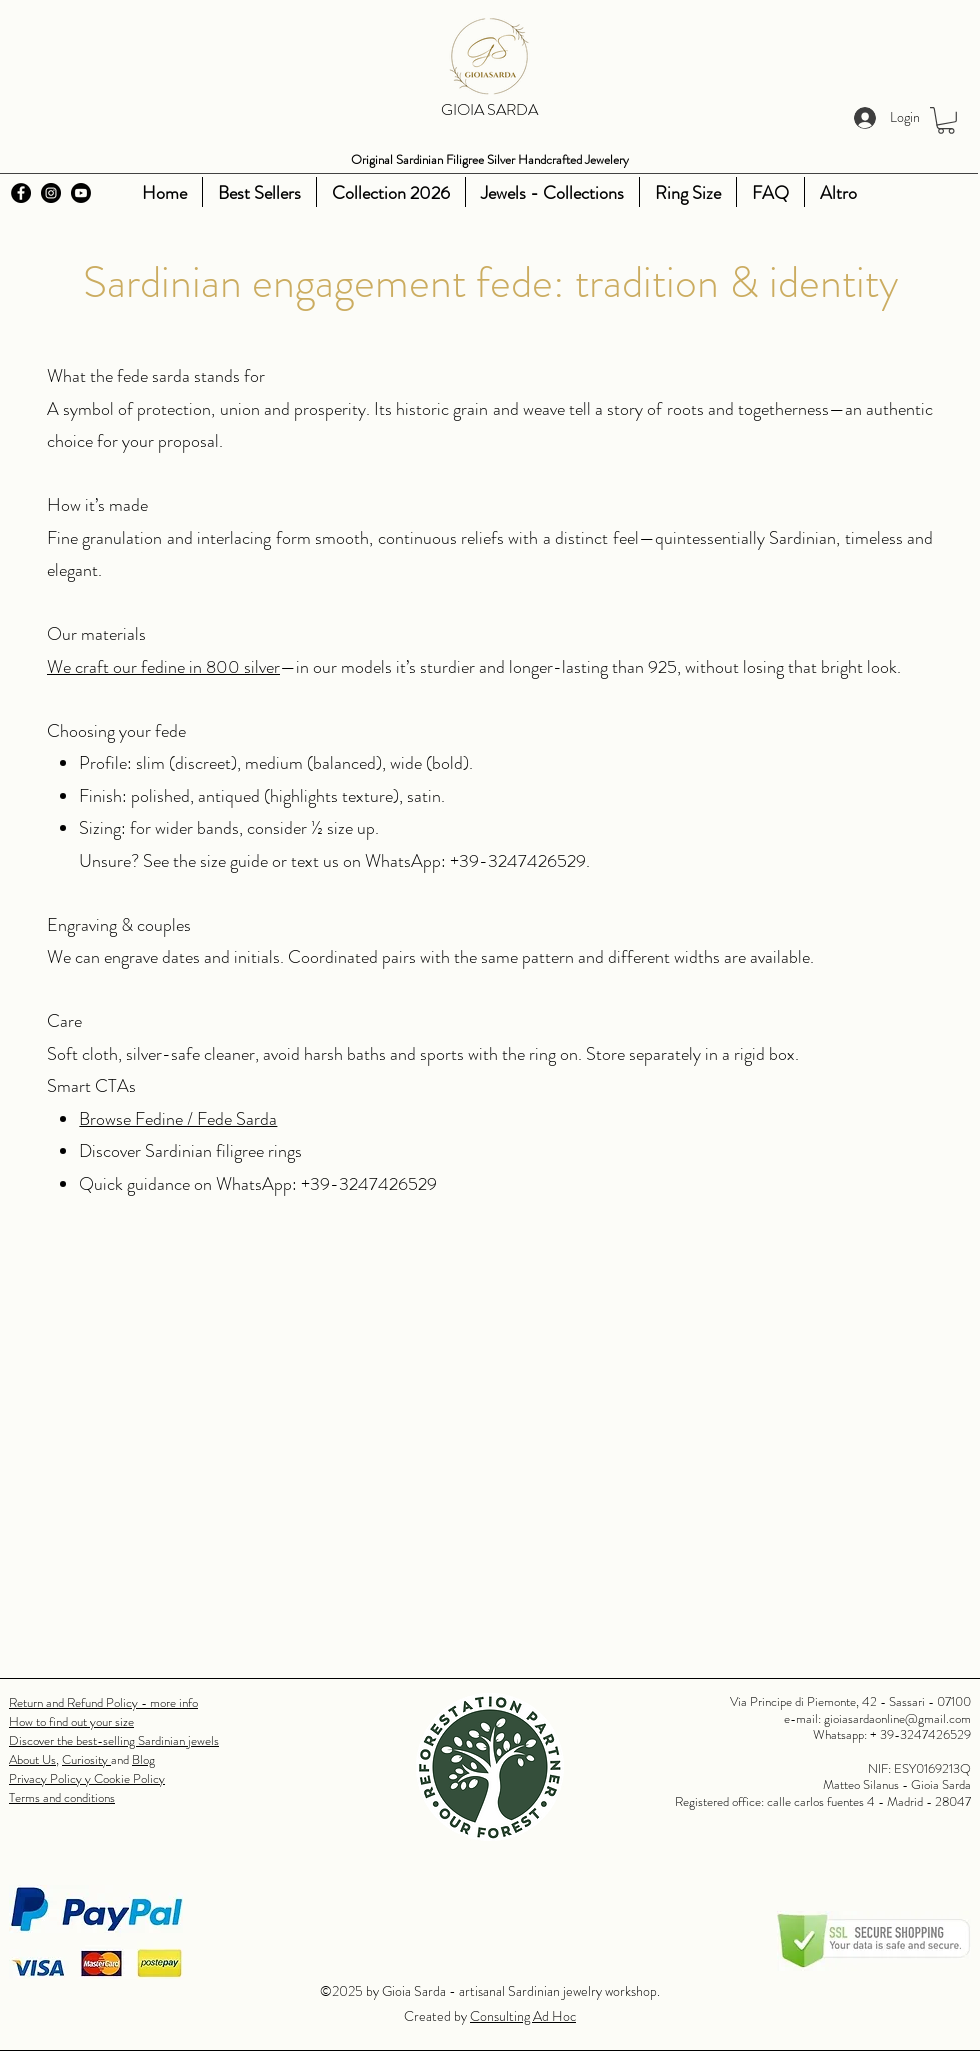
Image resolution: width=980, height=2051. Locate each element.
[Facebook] (21, 193)
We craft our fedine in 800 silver (163, 667)
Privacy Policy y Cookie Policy (87, 1778)
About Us (32, 1759)
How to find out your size (71, 1721)
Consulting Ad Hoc (523, 2016)
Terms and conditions (62, 1797)
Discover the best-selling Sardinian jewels (114, 1740)
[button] (946, 120)
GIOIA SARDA (489, 109)
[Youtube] (81, 193)
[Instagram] (51, 193)
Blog (143, 1759)
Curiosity (86, 1759)
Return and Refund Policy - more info (103, 1702)
